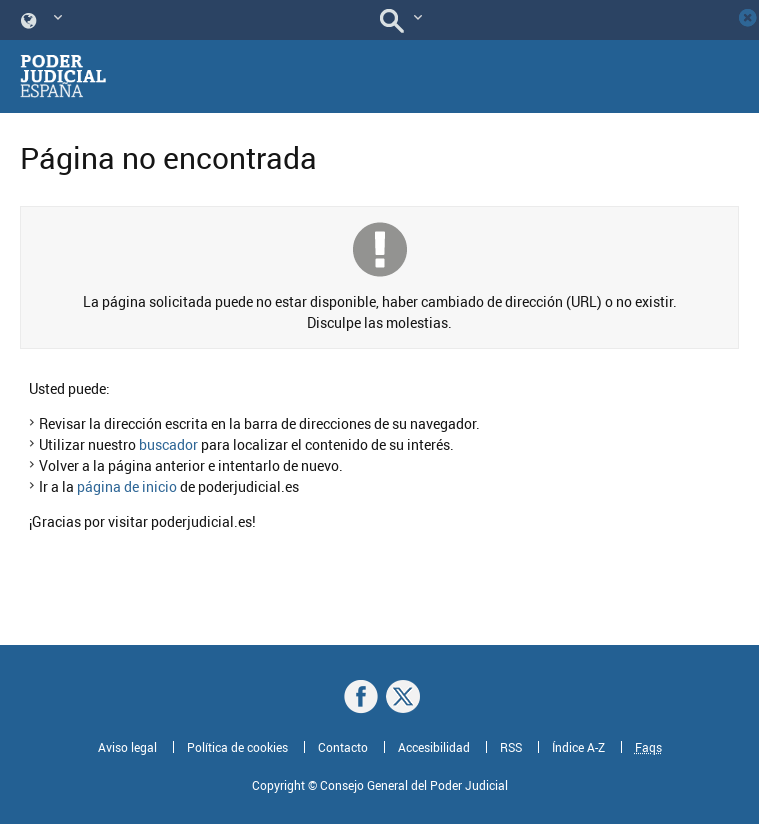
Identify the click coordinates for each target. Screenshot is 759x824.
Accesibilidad (434, 747)
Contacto (343, 747)
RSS (511, 747)
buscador (168, 444)
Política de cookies (237, 747)
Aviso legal (127, 747)
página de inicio (127, 486)
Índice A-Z (578, 747)
